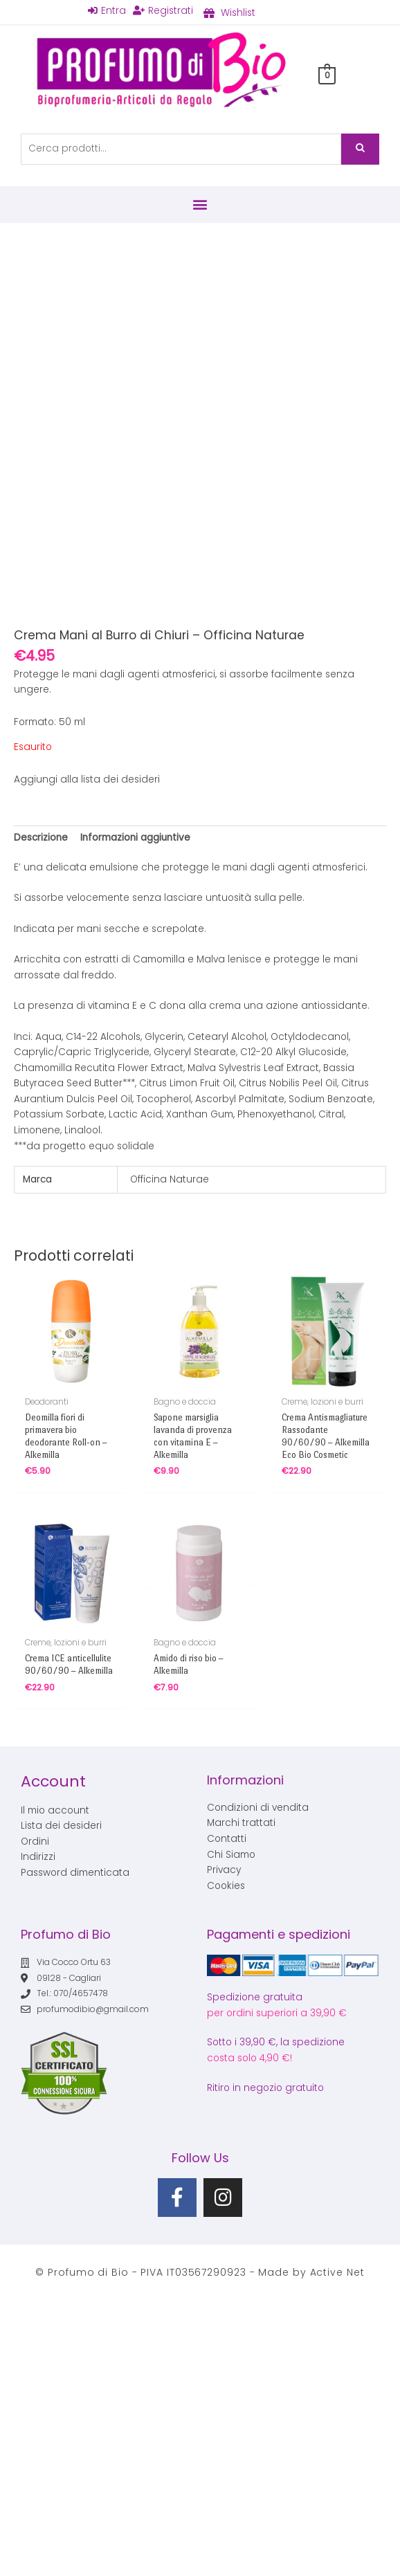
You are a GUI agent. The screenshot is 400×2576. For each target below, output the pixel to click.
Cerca (360, 149)
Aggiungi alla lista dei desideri (87, 779)
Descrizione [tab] (41, 837)
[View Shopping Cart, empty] (327, 75)
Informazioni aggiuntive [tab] (135, 837)
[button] (200, 204)
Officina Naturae (169, 1179)
